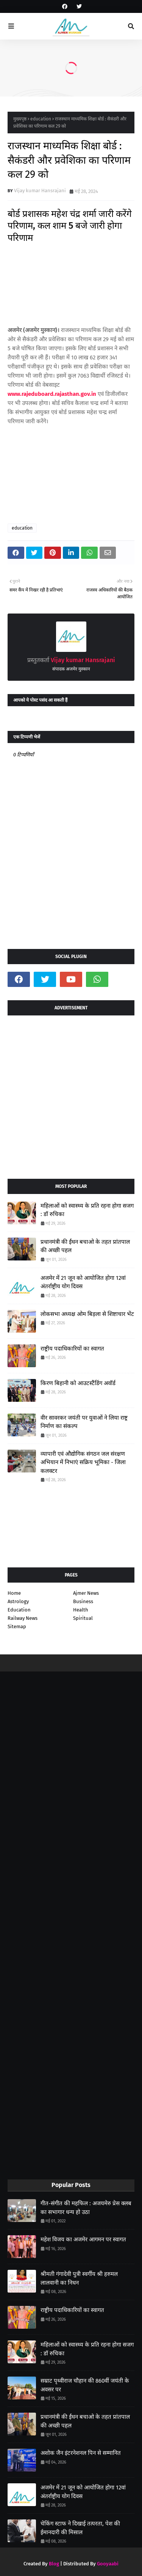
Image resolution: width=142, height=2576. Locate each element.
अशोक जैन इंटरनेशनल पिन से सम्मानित (81, 2452)
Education (19, 1610)
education (40, 119)
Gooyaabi (108, 2564)
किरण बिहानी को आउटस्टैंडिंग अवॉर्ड (78, 1383)
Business (83, 1601)
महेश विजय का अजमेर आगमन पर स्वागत (83, 2239)
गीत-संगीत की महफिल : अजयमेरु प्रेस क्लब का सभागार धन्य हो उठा (86, 2207)
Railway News (22, 1618)
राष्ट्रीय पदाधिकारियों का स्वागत (72, 1348)
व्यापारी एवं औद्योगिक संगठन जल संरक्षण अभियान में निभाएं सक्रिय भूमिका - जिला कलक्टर (83, 1462)
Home (14, 1593)
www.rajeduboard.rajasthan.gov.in (52, 394)
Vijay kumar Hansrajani (40, 190)
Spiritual (83, 1618)
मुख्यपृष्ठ (20, 119)
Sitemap (17, 1626)
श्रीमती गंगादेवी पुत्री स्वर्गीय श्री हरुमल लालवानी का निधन (79, 2278)
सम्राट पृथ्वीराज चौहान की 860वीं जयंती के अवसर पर (85, 2385)
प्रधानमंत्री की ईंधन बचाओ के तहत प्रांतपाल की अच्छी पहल (85, 1246)
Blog (54, 2564)
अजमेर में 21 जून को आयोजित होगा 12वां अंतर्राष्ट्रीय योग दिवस (83, 1282)
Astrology (18, 1601)
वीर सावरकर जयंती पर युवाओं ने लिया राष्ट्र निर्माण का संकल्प (84, 1422)
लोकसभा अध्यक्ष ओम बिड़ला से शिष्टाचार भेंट (87, 1314)
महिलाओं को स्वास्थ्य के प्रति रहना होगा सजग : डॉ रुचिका (87, 1210)
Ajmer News (86, 1593)
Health (80, 1610)
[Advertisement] (71, 1094)
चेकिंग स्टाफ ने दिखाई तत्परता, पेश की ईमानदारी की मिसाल (80, 2528)
